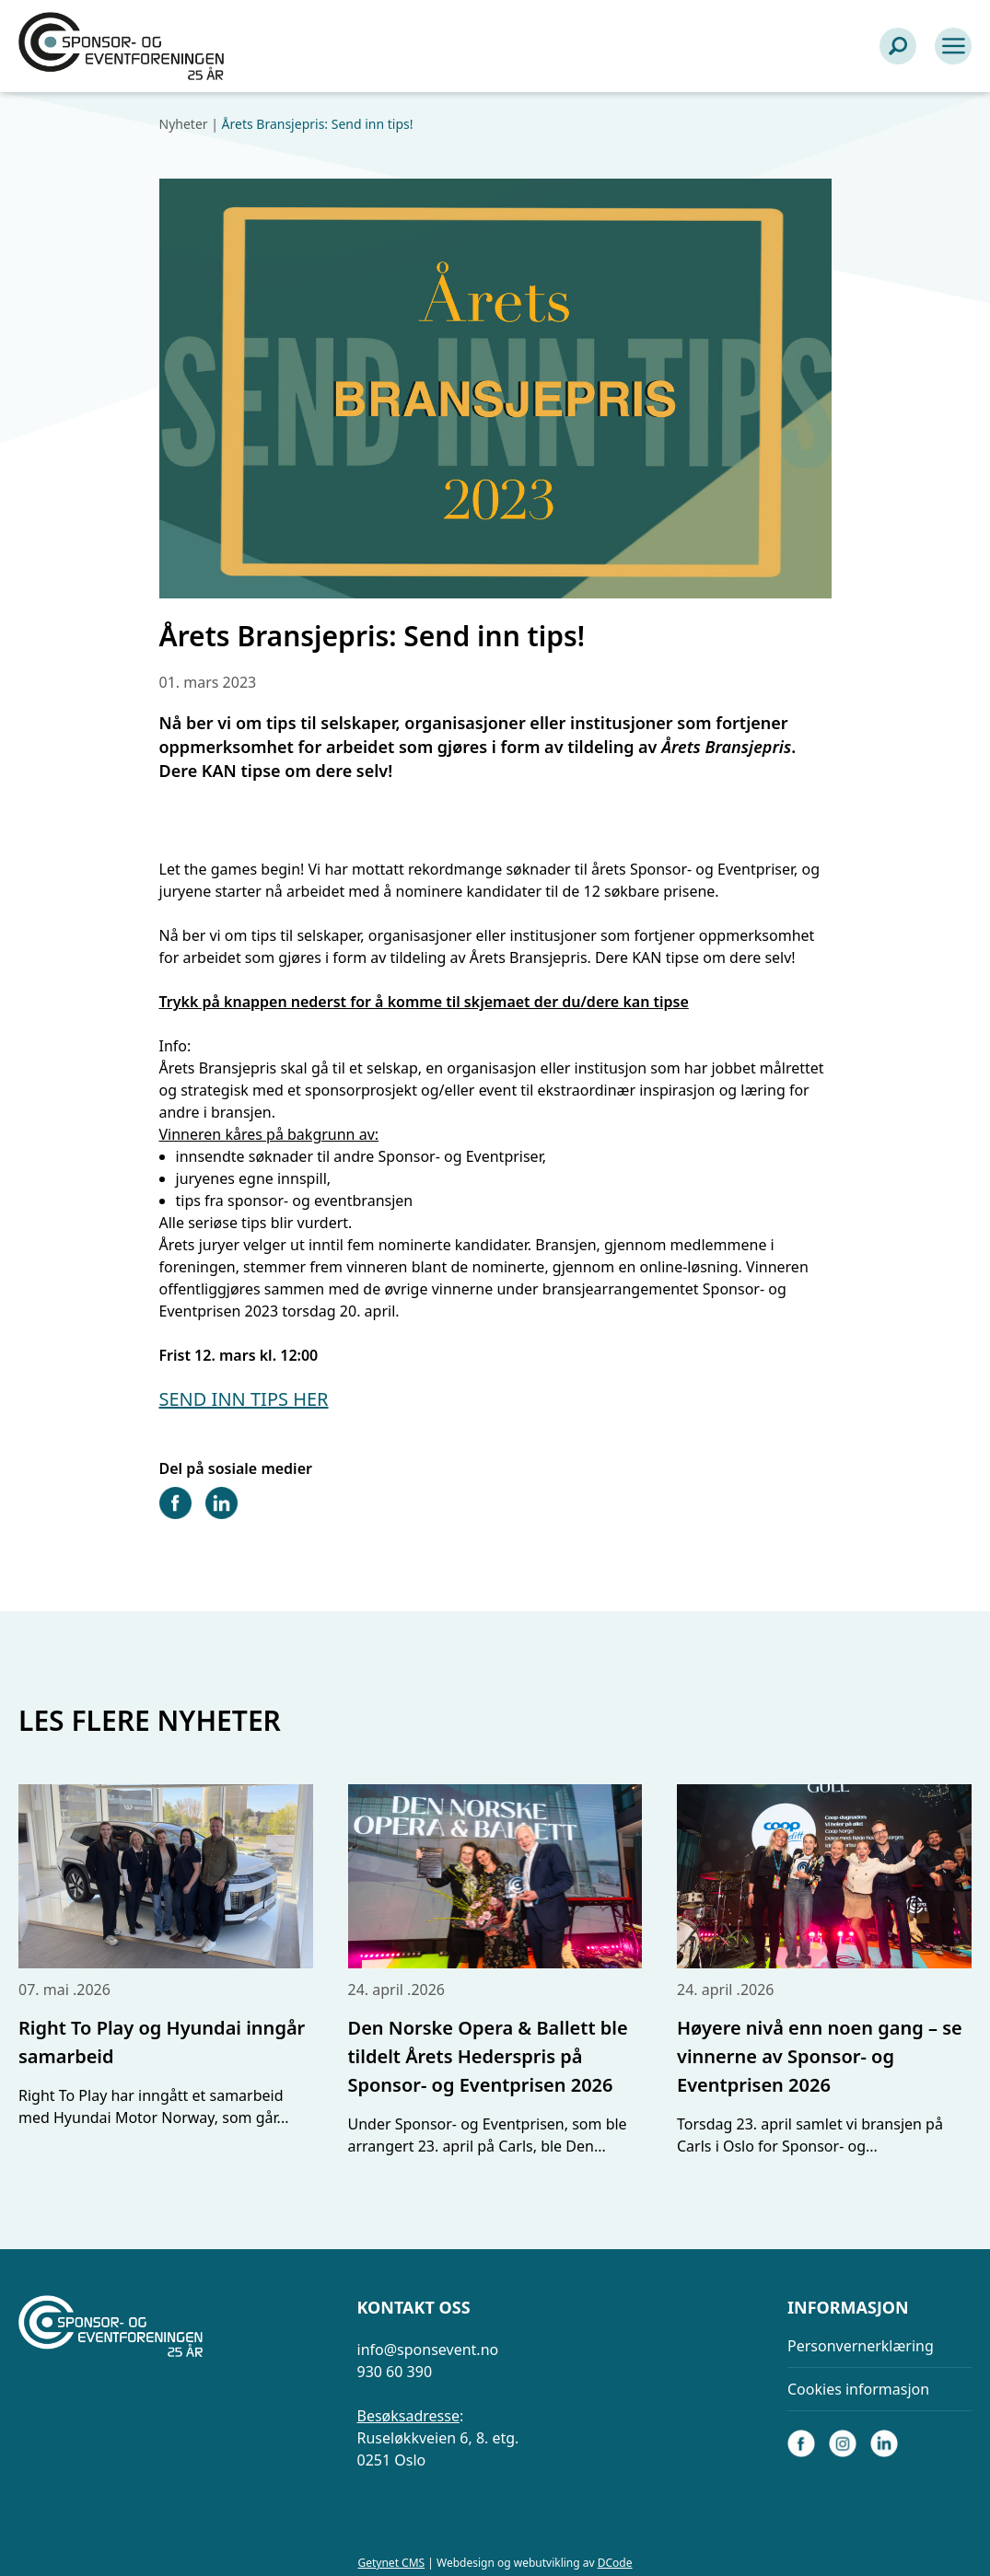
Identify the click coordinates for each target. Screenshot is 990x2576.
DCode (615, 2562)
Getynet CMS (391, 2562)
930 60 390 (395, 2371)
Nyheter (183, 124)
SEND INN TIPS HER (244, 1399)
